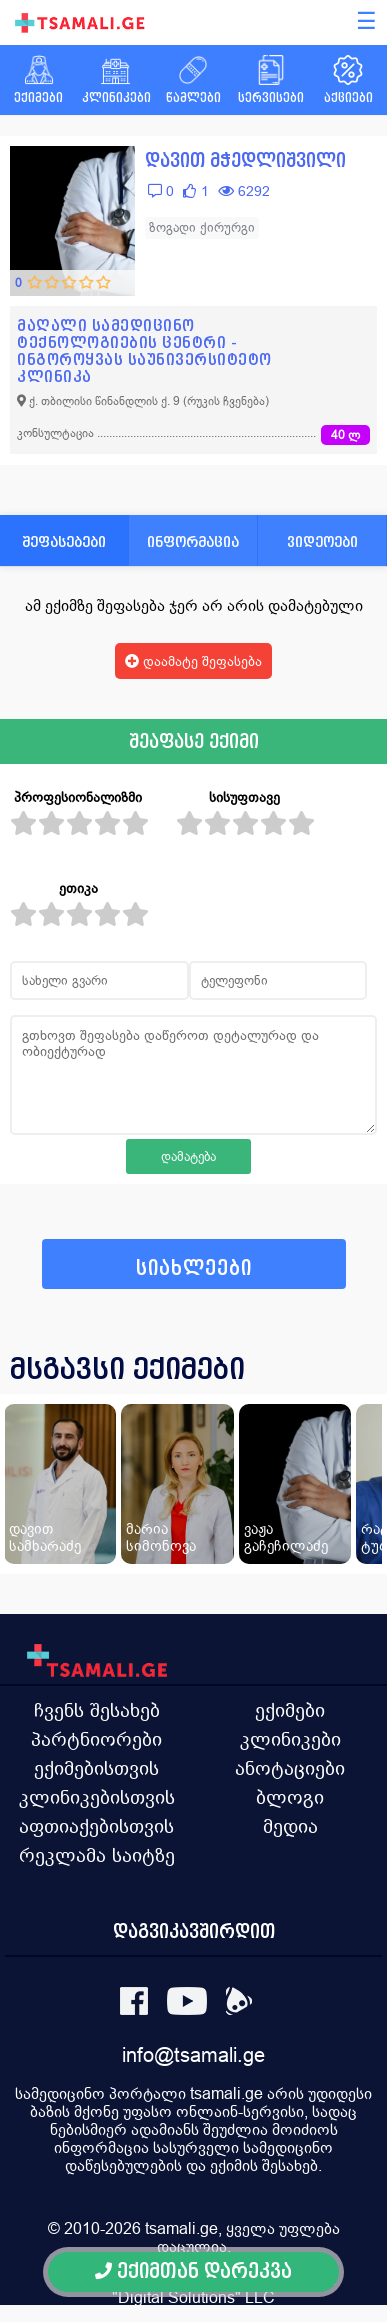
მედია (290, 1826)
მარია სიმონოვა (161, 1537)
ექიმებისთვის (96, 1768)
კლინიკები (290, 1739)
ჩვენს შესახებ (97, 1710)
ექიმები (290, 1710)
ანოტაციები (290, 1768)
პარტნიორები (96, 1739)
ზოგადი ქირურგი (202, 227)
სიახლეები (194, 1268)
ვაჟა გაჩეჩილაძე (286, 1537)
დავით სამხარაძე (45, 1537)
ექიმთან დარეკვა (193, 2271)
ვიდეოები (322, 541)
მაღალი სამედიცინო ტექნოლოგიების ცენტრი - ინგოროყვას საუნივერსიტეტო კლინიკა (144, 351)
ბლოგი (290, 1797)
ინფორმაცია (193, 541)
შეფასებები (64, 541)
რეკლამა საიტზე (97, 1855)
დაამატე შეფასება (193, 661)
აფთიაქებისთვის (96, 1826)
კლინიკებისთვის (97, 1797)
